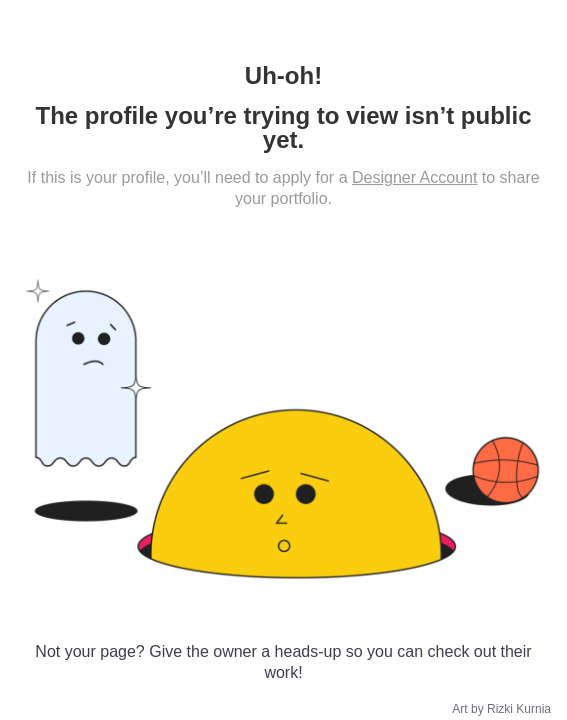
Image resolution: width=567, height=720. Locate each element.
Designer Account (414, 177)
